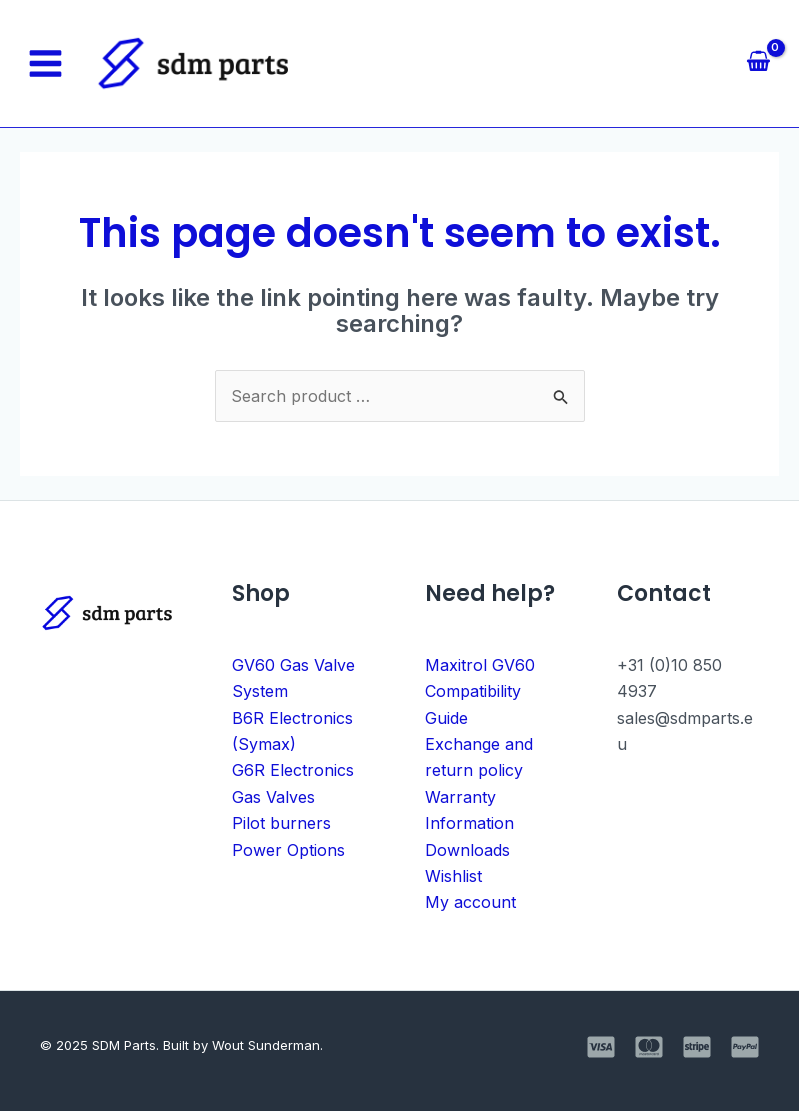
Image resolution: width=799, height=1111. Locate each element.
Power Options (288, 850)
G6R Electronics (293, 770)
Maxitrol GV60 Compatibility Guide (480, 691)
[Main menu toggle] (45, 63)
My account (470, 902)
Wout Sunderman (266, 1045)
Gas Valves (273, 797)
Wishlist (453, 876)
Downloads (467, 850)
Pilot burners (281, 823)
